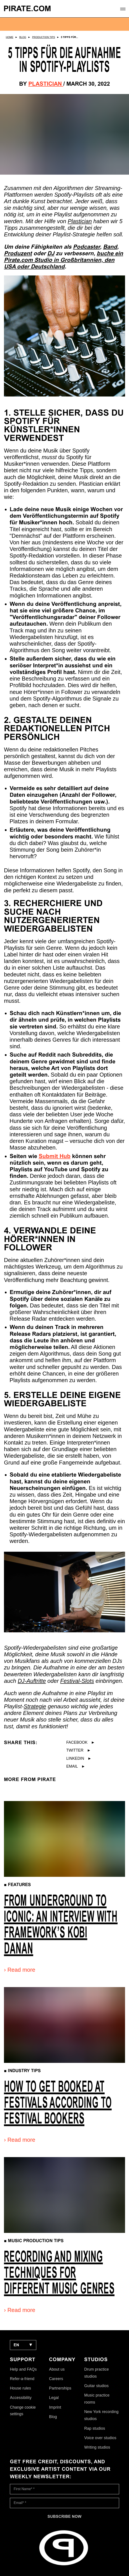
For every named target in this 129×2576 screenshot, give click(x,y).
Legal (54, 2397)
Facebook (80, 1742)
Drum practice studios (96, 2373)
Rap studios (94, 2428)
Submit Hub (55, 1156)
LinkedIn (79, 1758)
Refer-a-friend (22, 2379)
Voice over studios (100, 2438)
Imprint (55, 2407)
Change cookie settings (23, 2410)
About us (57, 2369)
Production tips (43, 37)
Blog (22, 37)
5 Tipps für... (69, 37)
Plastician (45, 84)
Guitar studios (96, 2386)
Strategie (35, 1706)
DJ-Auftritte (32, 1681)
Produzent (18, 253)
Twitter (78, 1750)
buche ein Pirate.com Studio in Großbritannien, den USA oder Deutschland (63, 260)
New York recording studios (101, 2415)
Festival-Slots (77, 1681)
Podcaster (86, 247)
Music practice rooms (96, 2398)
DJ (50, 253)
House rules (20, 2388)
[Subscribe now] (64, 2516)
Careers (56, 2379)
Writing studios (97, 2447)
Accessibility (20, 2397)
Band (110, 247)
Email (75, 1766)
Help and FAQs (23, 2369)
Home (9, 37)
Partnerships (60, 2388)
